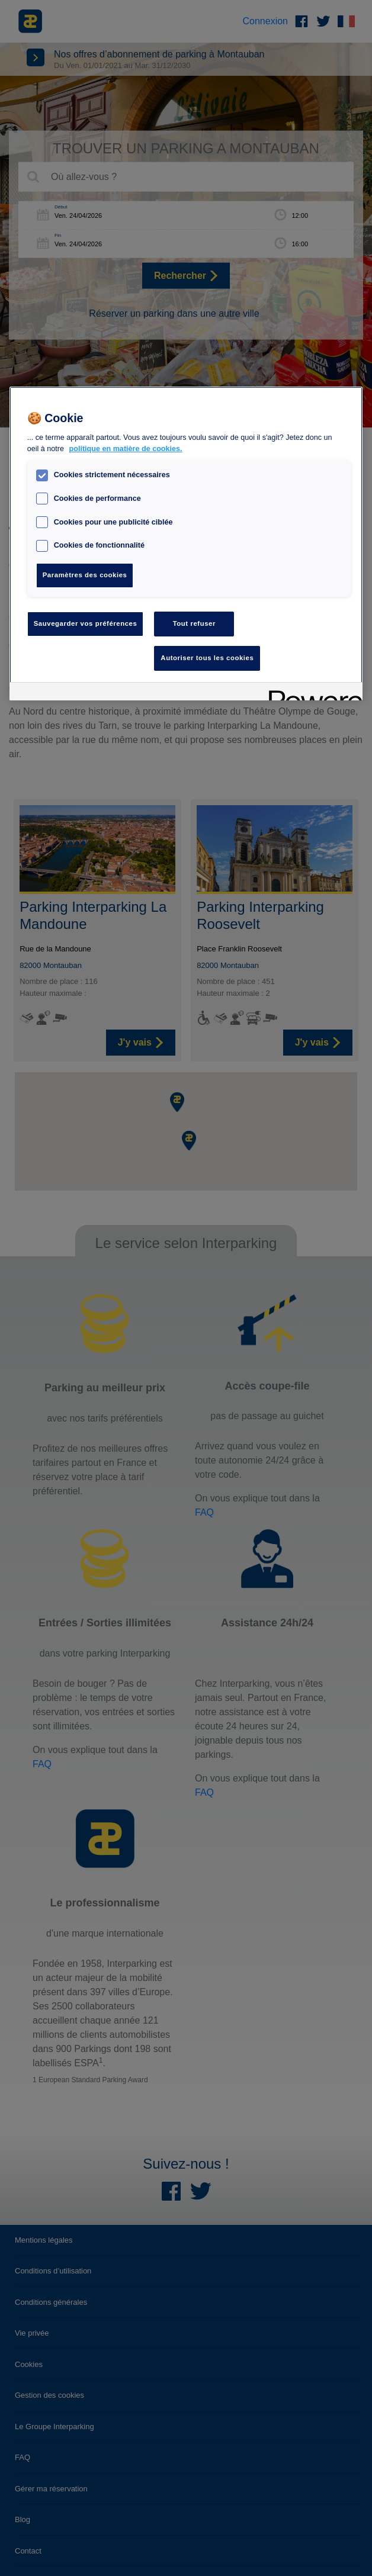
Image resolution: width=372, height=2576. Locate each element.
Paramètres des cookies (85, 574)
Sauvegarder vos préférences (85, 623)
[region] (186, 544)
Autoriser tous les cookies (207, 657)
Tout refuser (194, 623)
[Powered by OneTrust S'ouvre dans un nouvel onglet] (312, 693)
